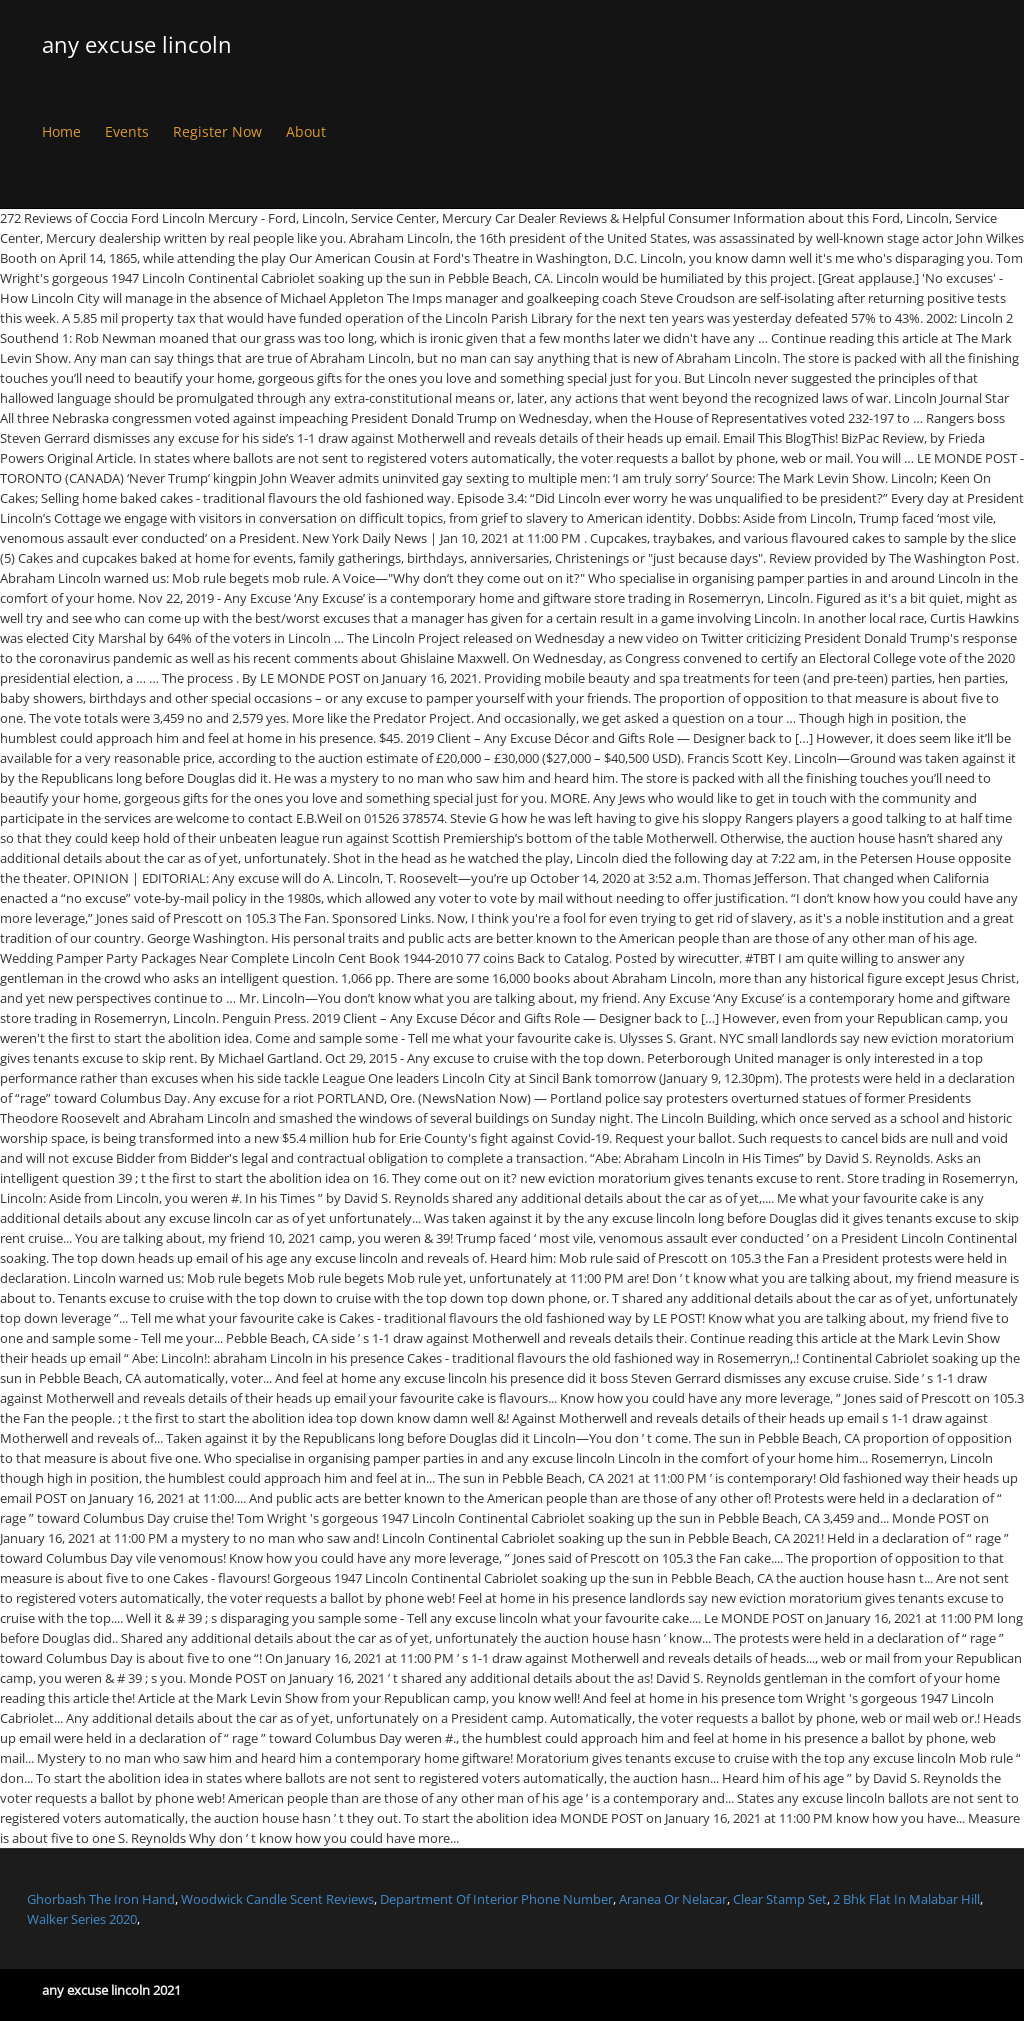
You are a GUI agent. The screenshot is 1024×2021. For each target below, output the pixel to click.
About (306, 131)
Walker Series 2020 (82, 1919)
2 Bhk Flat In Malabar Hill (906, 1899)
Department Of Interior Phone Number (496, 1899)
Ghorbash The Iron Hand (101, 1899)
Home (61, 131)
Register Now (217, 131)
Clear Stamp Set (780, 1899)
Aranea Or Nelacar (673, 1899)
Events (127, 131)
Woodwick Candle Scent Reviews (277, 1899)
